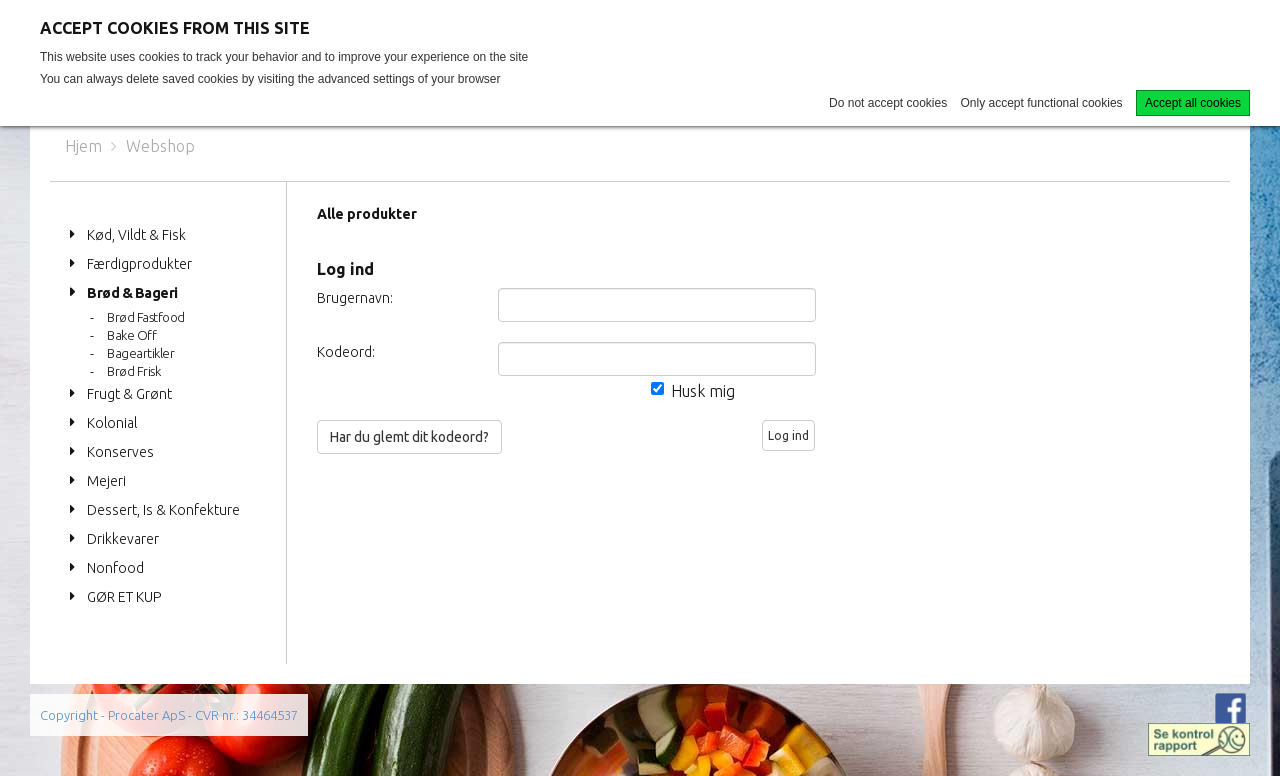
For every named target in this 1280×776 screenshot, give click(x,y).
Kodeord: (346, 352)
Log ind (788, 435)
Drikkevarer (123, 539)
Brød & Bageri (132, 293)
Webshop (160, 146)
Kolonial (112, 423)
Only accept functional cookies (1042, 103)
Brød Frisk (133, 371)
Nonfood (115, 568)
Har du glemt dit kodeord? (409, 437)
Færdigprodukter (139, 264)
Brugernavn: (355, 298)
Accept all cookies (1193, 103)
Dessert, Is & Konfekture (163, 510)
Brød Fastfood (146, 317)
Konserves (120, 452)
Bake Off (131, 335)
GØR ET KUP (124, 597)
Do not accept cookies (888, 103)
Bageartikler (140, 353)
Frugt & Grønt (129, 394)
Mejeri (106, 481)
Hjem (83, 146)
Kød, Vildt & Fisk (136, 235)
